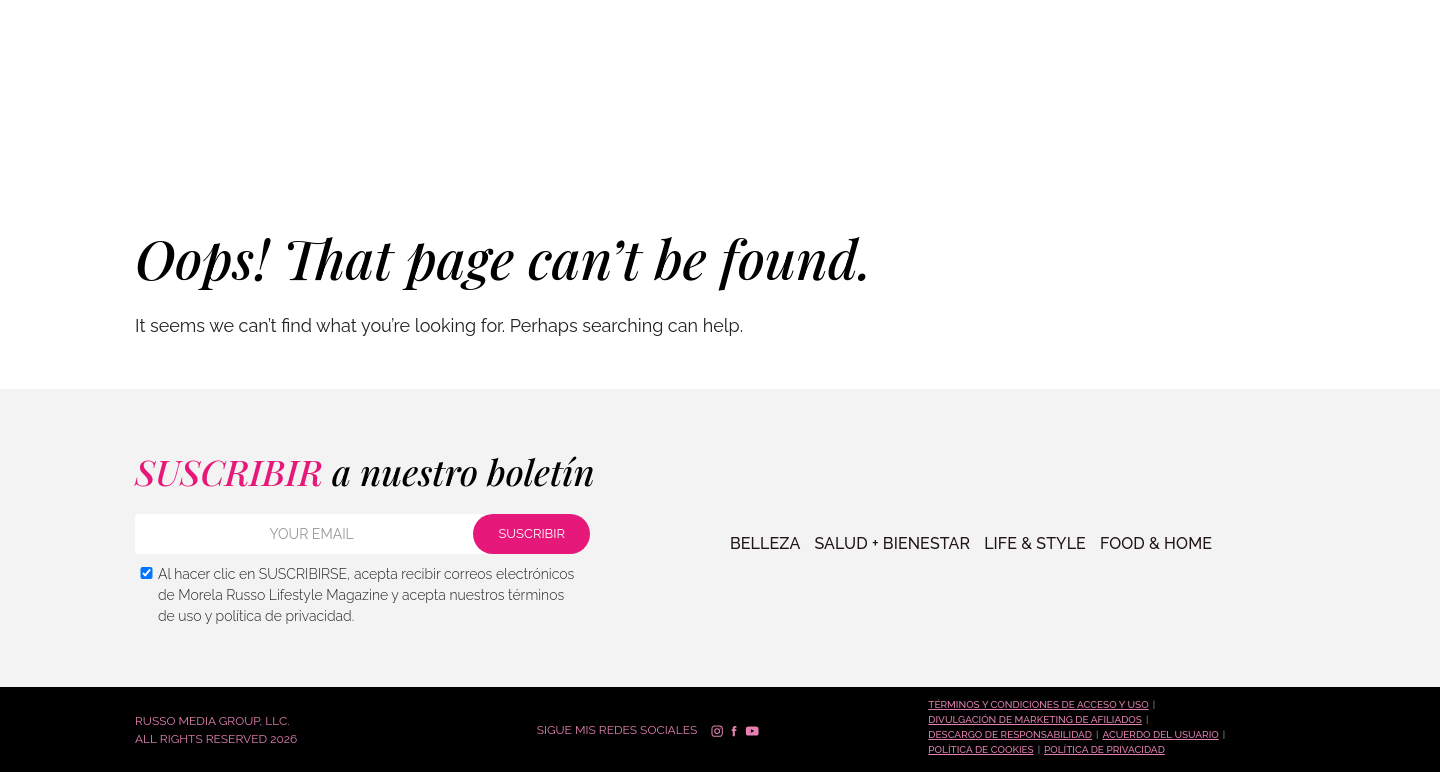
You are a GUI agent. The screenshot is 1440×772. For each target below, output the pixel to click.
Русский (1384, 22)
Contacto (1180, 163)
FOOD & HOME (1156, 544)
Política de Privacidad (1104, 749)
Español (1382, 49)
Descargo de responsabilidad (1010, 734)
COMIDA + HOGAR (440, 162)
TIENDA (926, 163)
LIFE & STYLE (1035, 544)
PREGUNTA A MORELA (1047, 163)
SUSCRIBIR (1306, 161)
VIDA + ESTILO (314, 162)
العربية (1373, 103)
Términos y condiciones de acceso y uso (1038, 704)
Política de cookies (980, 749)
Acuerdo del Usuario (1160, 734)
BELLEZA (59, 162)
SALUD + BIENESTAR (178, 162)
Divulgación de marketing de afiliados (1035, 719)
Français (1383, 76)
